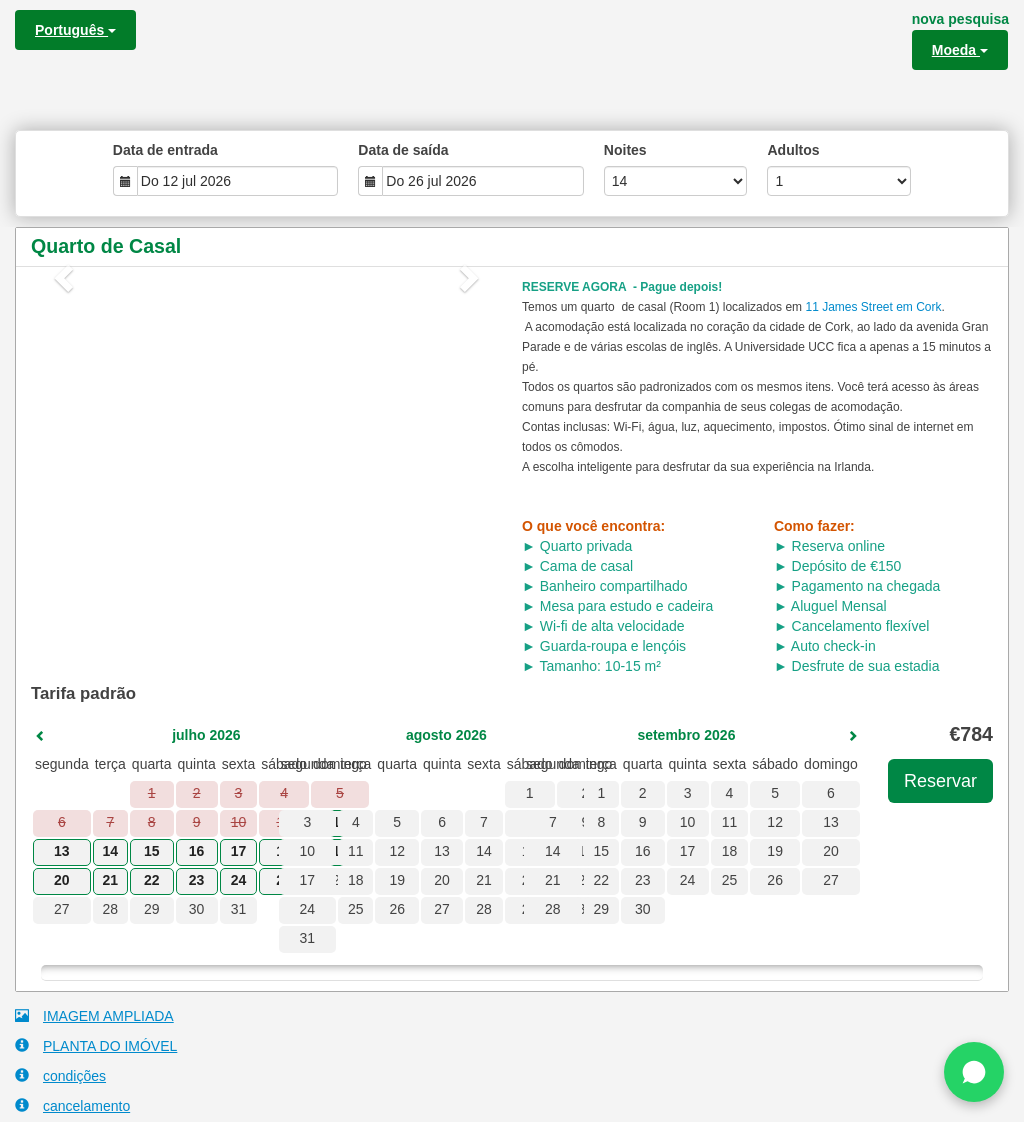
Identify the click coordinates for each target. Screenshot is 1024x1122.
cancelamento (72, 1105)
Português (75, 30)
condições (60, 1075)
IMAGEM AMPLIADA (94, 1015)
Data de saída (403, 150)
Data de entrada (165, 150)
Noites (625, 150)
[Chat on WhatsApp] (974, 1072)
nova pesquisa (960, 19)
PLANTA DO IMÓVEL (96, 1045)
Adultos (793, 150)
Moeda (960, 50)
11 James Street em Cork (873, 307)
